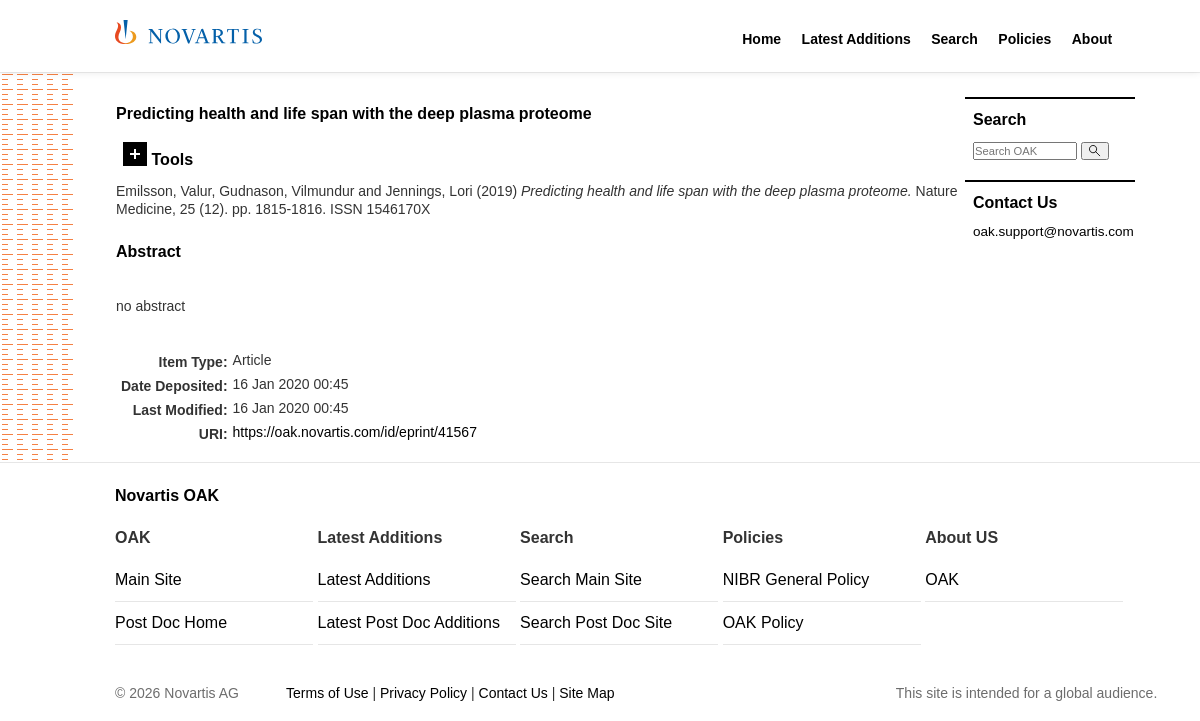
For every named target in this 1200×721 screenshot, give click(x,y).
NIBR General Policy (796, 579)
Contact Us (513, 693)
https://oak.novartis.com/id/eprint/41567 (355, 432)
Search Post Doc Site (596, 622)
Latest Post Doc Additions (409, 622)
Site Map (586, 693)
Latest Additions (856, 39)
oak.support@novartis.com (1053, 231)
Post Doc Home (171, 622)
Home (761, 39)
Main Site (148, 579)
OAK (942, 579)
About (1092, 39)
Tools (158, 159)
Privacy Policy (423, 693)
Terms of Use (327, 693)
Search (954, 39)
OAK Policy (763, 622)
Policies (1024, 39)
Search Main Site (581, 579)
